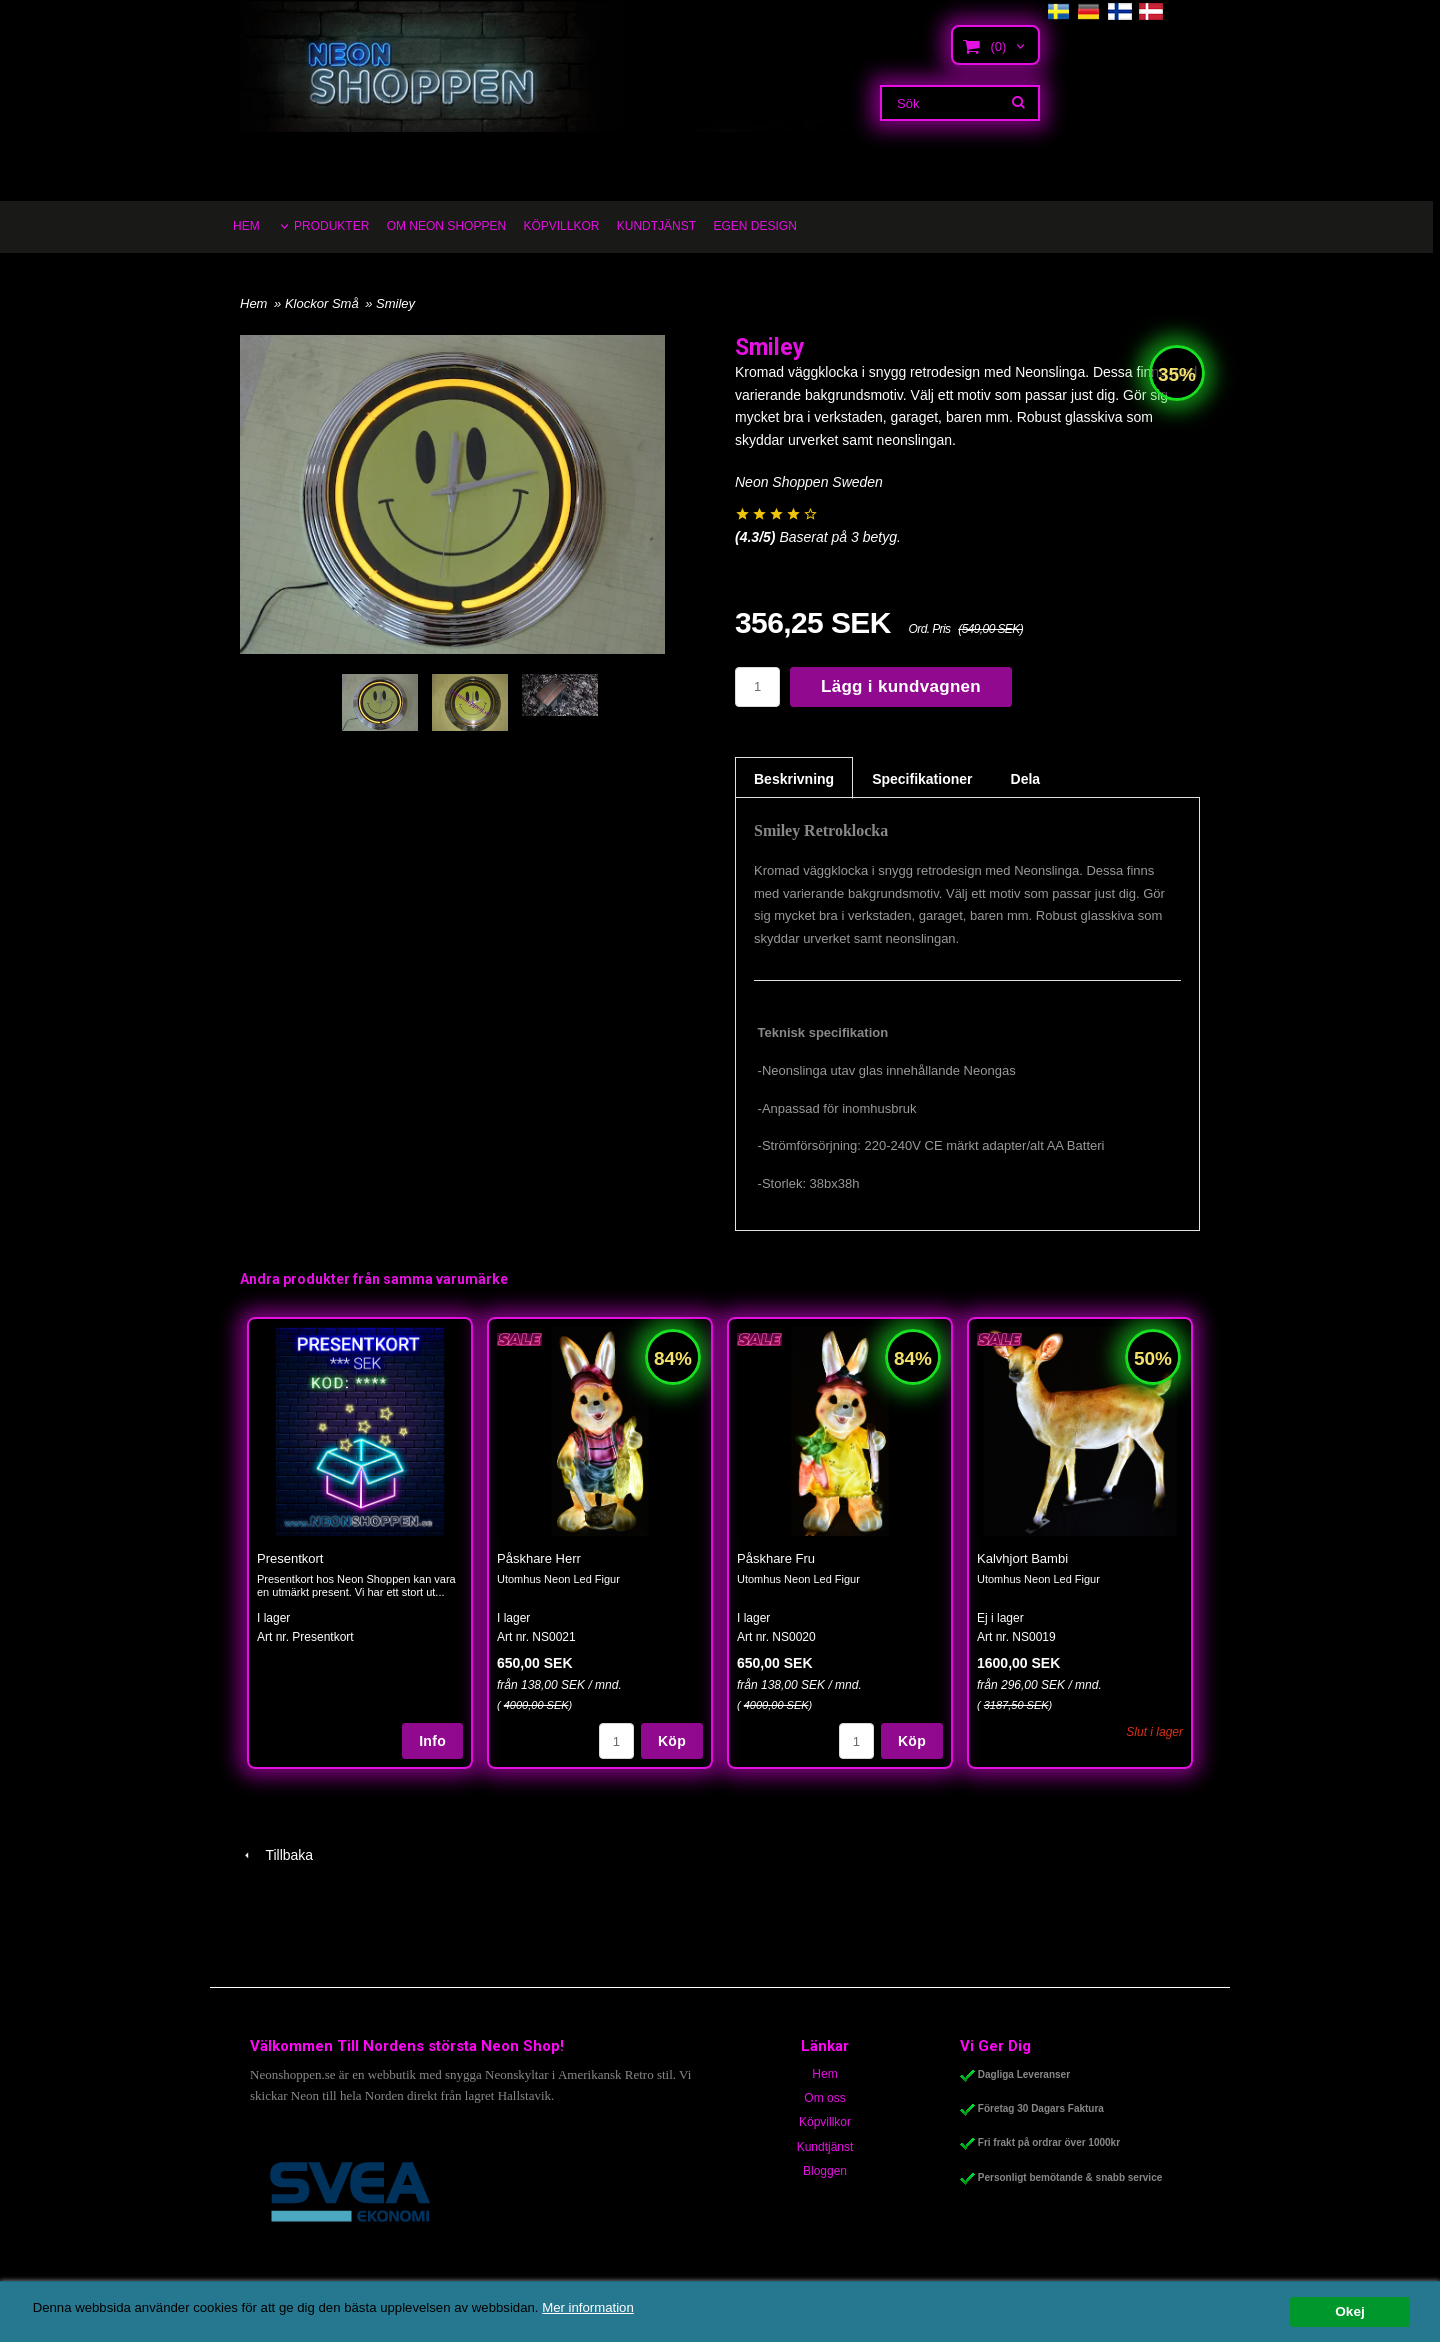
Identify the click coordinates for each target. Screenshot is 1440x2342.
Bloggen (825, 2171)
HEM (246, 226)
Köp (672, 1741)
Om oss (824, 2098)
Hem (253, 303)
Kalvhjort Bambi (1022, 1558)
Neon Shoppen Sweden (809, 482)
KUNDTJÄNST (656, 226)
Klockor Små (323, 303)
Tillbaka (276, 1855)
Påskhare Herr (539, 1558)
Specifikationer (922, 779)
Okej (1349, 2311)
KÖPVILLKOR (561, 226)
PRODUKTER (331, 226)
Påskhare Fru (776, 1558)
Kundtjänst (825, 2147)
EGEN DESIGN (754, 226)
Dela (1026, 779)
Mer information (605, 2307)
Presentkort (290, 1558)
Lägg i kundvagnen (901, 686)
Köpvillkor (825, 2122)
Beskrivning (794, 779)
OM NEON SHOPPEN (446, 226)
